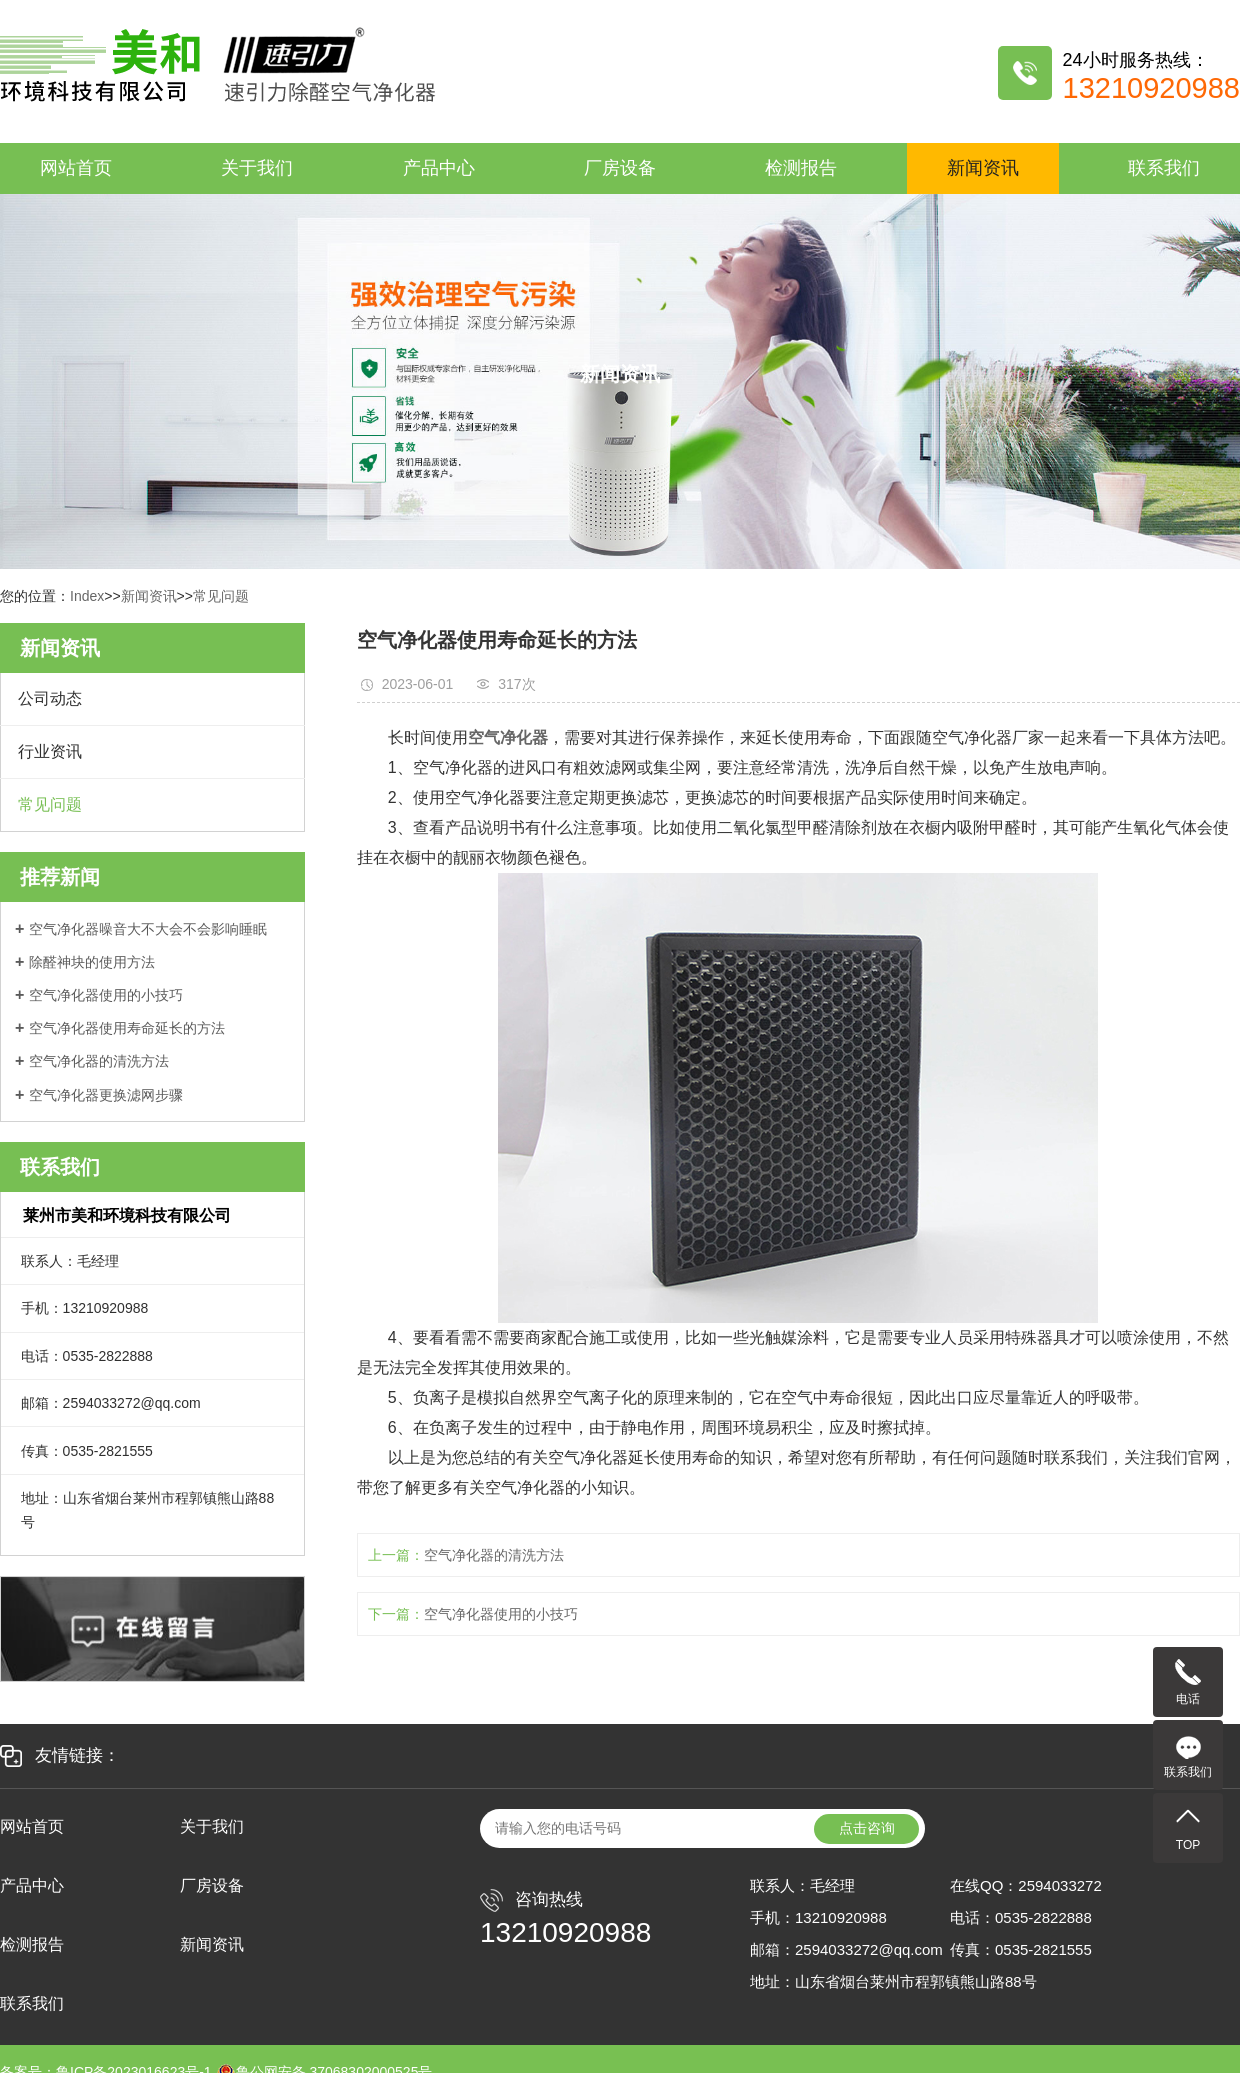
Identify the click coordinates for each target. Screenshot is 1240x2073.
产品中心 (439, 168)
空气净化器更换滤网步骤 (106, 1095)
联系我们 (1164, 168)
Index (87, 596)
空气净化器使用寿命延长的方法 (127, 1028)
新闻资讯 (983, 168)
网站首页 (76, 168)
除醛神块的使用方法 (92, 962)
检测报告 (801, 168)
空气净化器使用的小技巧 (106, 995)
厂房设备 (620, 168)
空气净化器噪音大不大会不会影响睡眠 (148, 929)
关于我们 (257, 168)
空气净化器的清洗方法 (99, 1061)
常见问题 (221, 596)
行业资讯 (50, 751)
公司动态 (50, 698)
